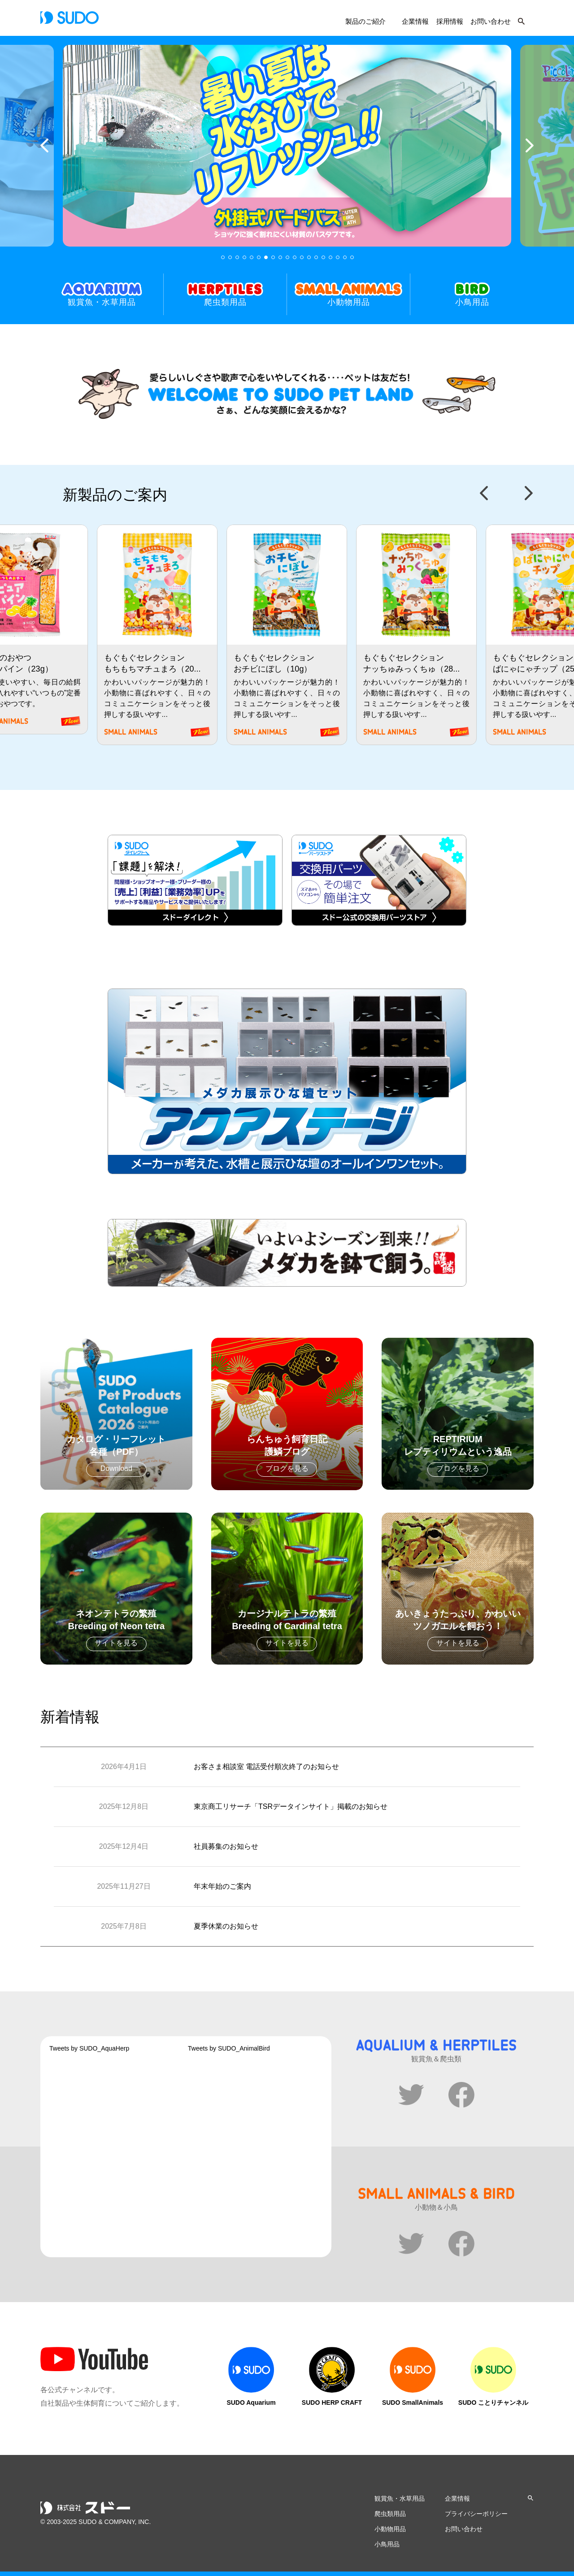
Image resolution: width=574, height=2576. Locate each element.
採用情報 (449, 21)
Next (530, 146)
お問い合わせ (490, 21)
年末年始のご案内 (222, 1886)
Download (116, 1468)
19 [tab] (351, 257)
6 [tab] (258, 257)
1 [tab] (222, 257)
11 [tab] (294, 257)
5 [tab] (251, 257)
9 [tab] (279, 257)
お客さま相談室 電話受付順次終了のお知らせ (266, 1766)
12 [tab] (301, 257)
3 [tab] (236, 257)
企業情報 (415, 21)
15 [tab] (323, 257)
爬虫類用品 (225, 294)
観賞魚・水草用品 (102, 294)
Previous (44, 146)
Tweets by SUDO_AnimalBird (229, 2048)
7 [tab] (265, 257)
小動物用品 (348, 294)
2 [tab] (229, 257)
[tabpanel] (287, 146)
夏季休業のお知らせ (226, 1926)
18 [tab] (344, 257)
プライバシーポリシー (476, 2514)
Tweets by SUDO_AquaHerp (89, 2048)
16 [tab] (330, 257)
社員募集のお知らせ (226, 1846)
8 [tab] (272, 257)
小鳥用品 (472, 294)
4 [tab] (244, 257)
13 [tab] (308, 257)
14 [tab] (315, 257)
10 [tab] (287, 257)
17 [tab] (337, 257)
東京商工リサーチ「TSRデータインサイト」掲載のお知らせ (290, 1806)
